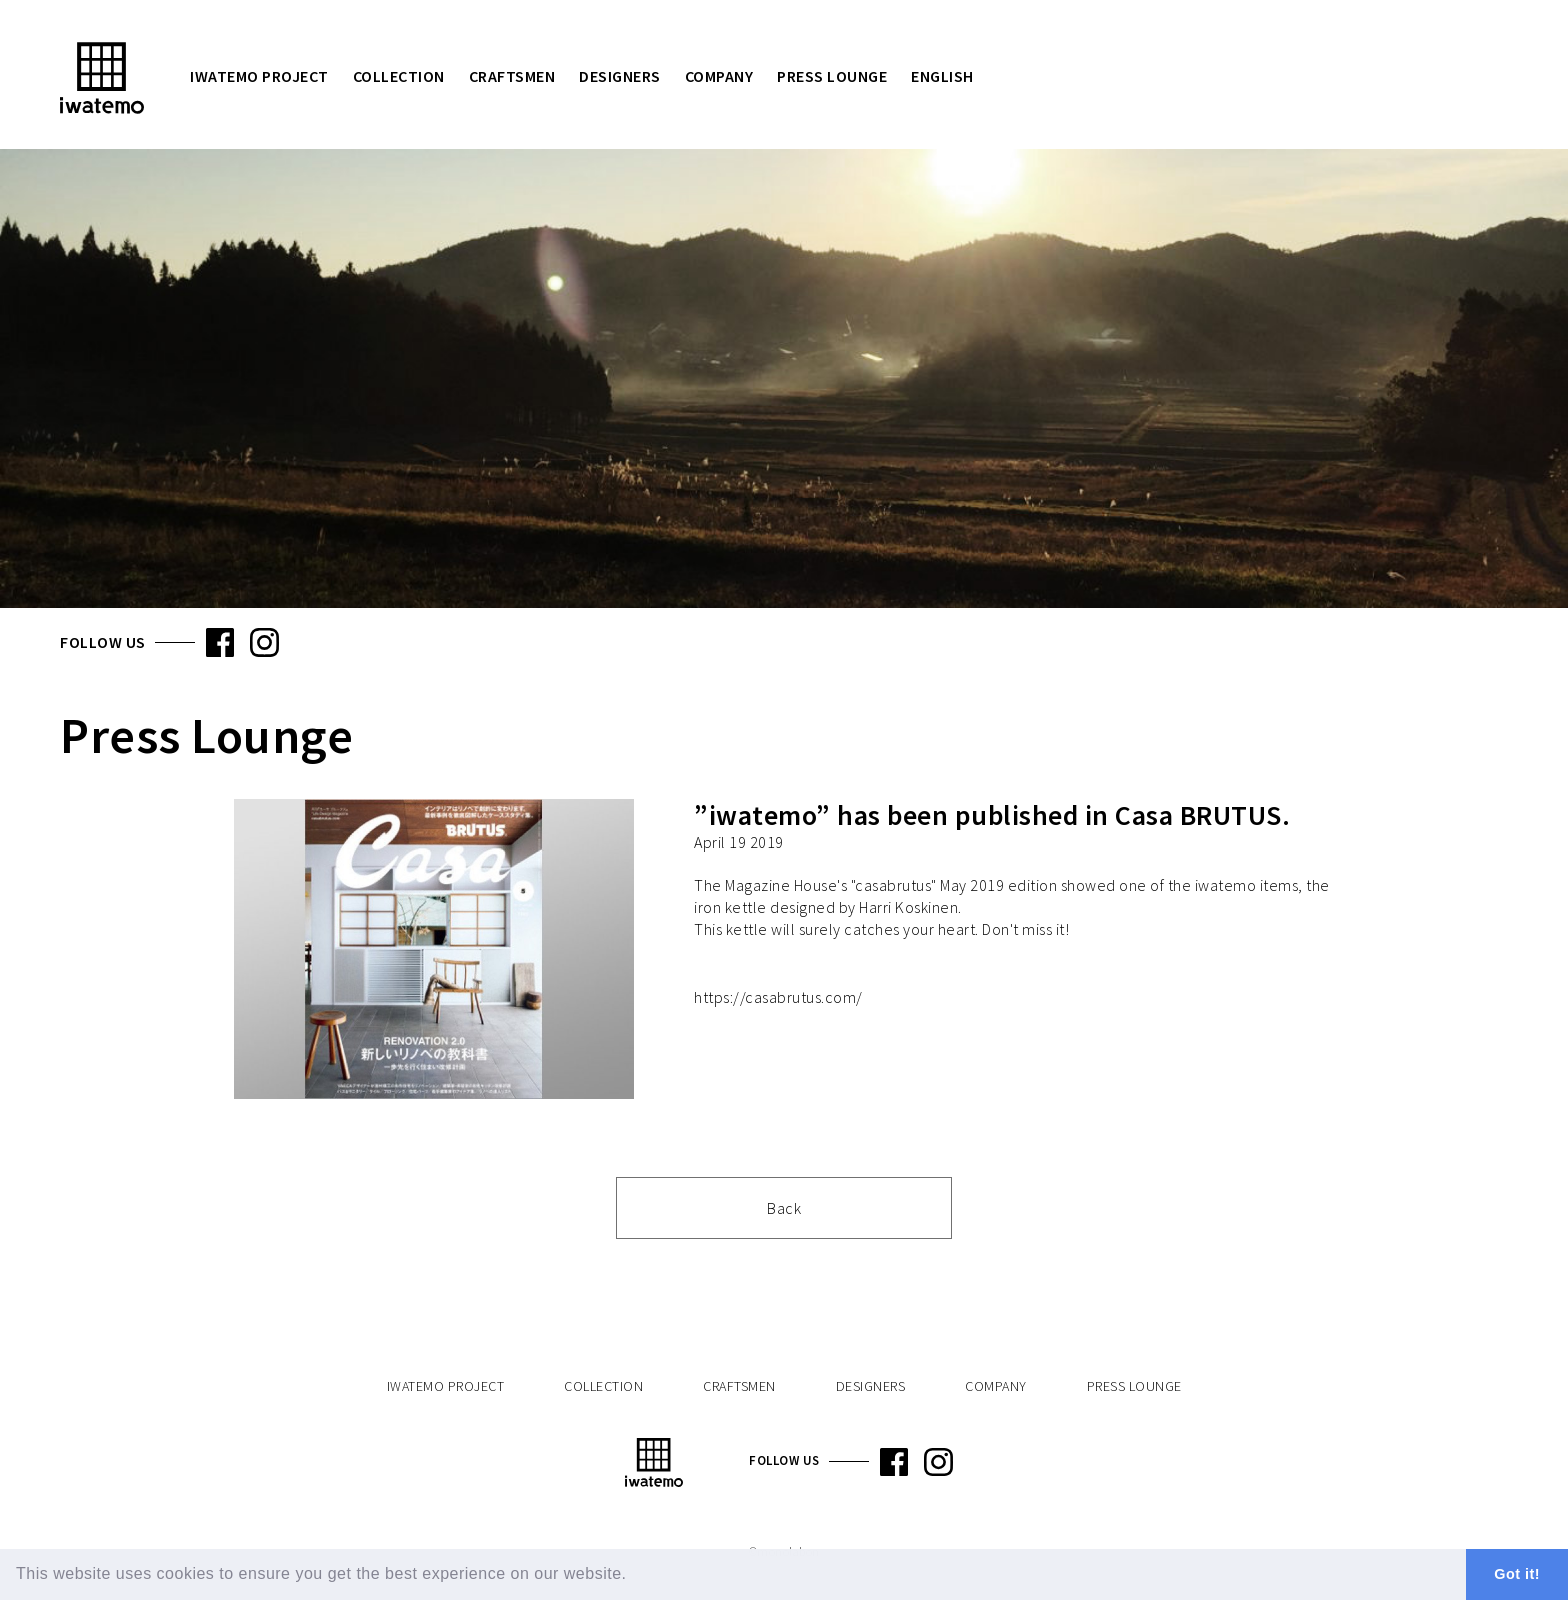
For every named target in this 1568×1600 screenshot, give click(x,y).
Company (719, 76)
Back (784, 1208)
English (942, 76)
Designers (620, 76)
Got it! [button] (1517, 1574)
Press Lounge (832, 76)
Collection (399, 76)
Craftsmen (512, 76)
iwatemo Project (259, 76)
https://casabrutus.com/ (778, 997)
